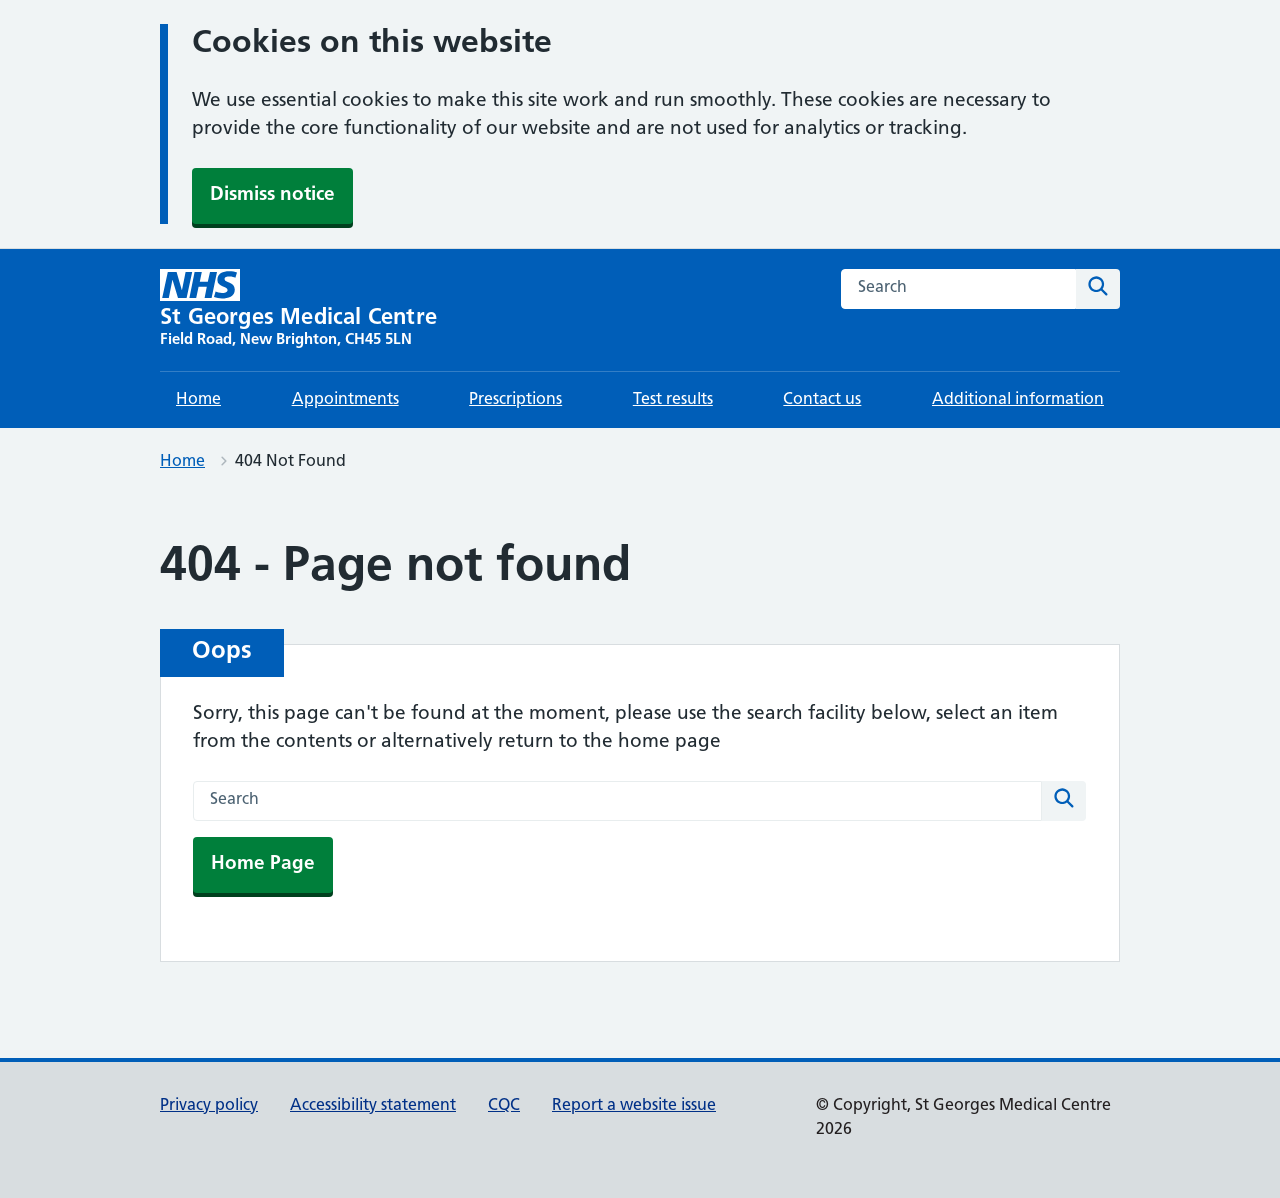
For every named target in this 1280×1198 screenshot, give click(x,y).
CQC (504, 1106)
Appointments (345, 400)
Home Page (263, 864)
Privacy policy (209, 1106)
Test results (673, 400)
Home (198, 400)
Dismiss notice (272, 195)
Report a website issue (634, 1106)
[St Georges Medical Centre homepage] (298, 310)
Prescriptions (515, 400)
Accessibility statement (373, 1106)
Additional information (1018, 400)
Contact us (822, 400)
